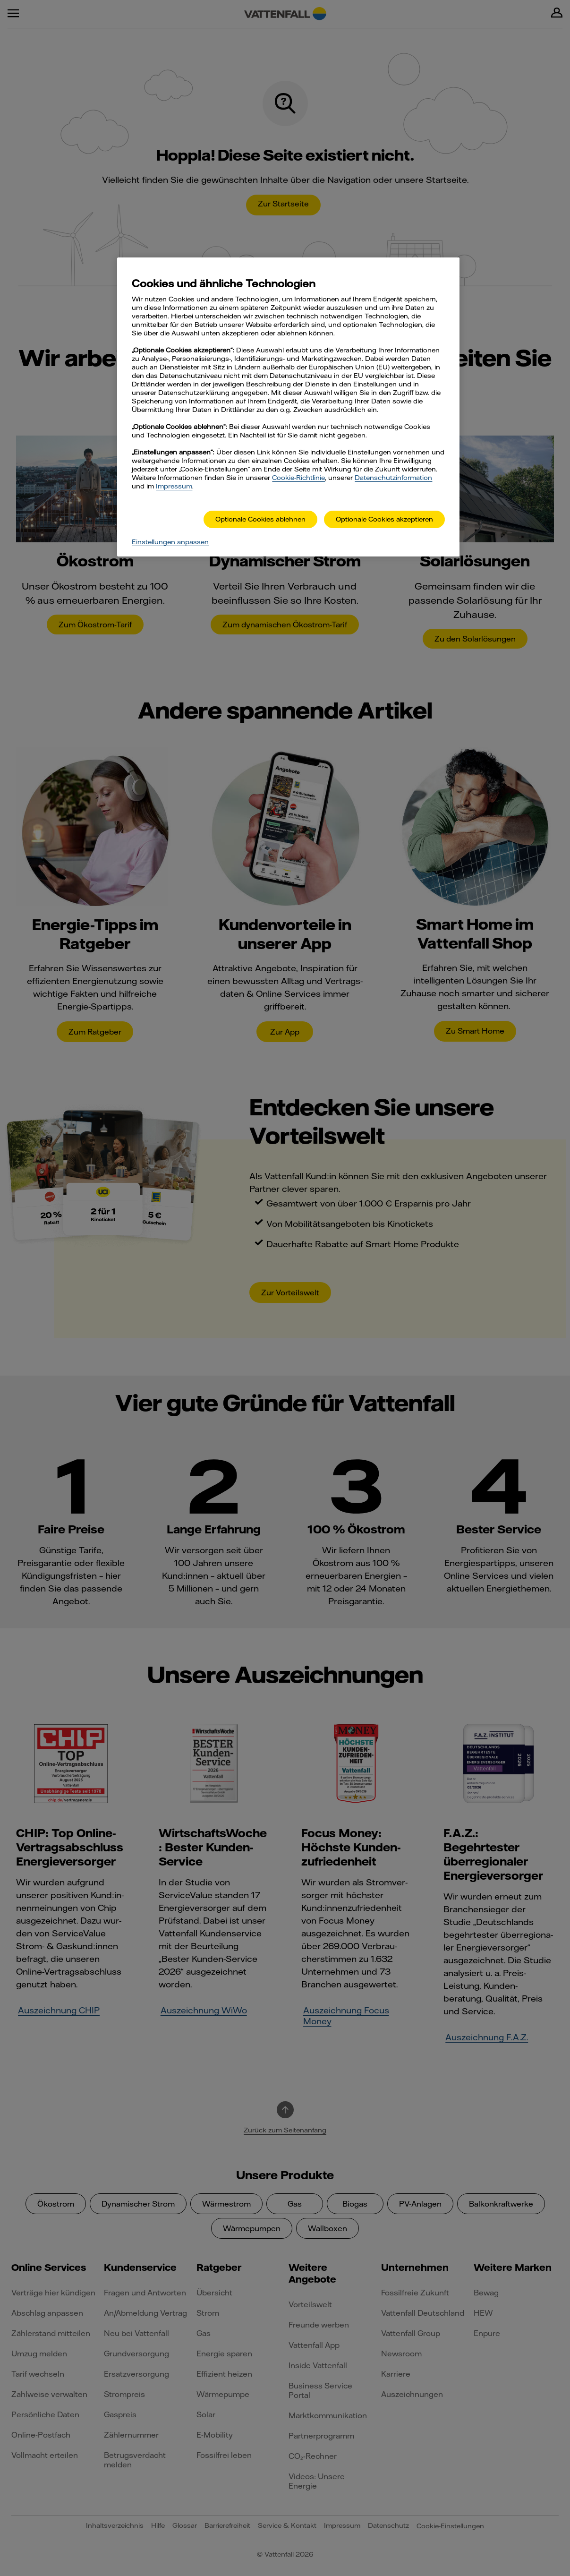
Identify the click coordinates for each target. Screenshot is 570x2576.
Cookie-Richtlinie (298, 477)
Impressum (174, 486)
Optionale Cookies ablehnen (260, 519)
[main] (288, 406)
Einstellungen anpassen (170, 542)
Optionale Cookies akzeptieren (384, 519)
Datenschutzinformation (393, 477)
